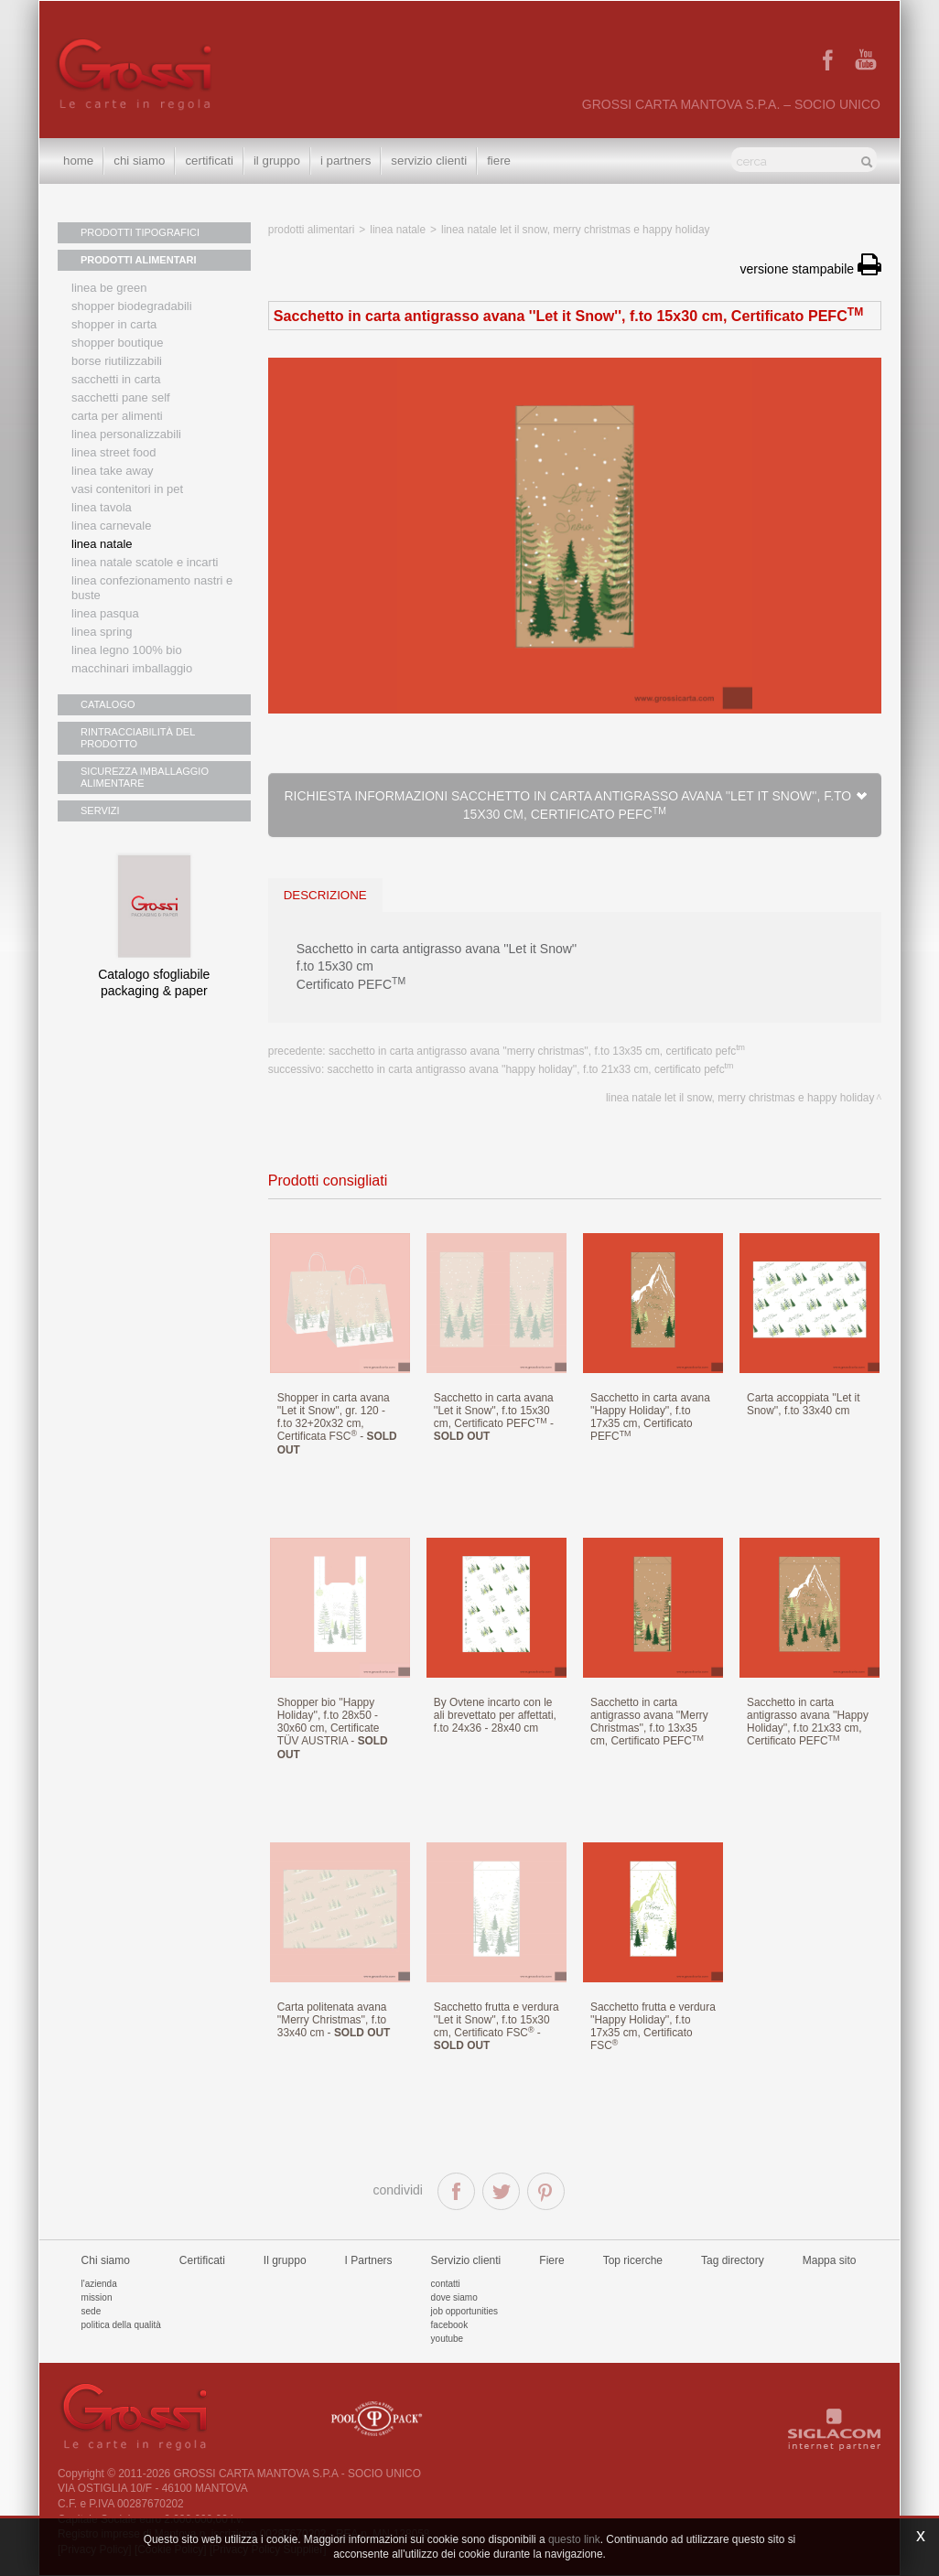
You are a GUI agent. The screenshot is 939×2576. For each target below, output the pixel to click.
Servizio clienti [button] (429, 160)
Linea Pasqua (105, 613)
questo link (574, 2539)
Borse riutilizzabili (116, 361)
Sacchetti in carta (116, 379)
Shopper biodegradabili (131, 306)
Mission (97, 2297)
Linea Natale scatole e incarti (144, 562)
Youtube (447, 2339)
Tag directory (732, 2260)
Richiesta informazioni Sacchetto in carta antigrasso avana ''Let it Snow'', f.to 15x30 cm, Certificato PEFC (576, 805)
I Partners (345, 160)
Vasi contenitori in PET (127, 489)
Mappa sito (830, 2260)
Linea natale (102, 544)
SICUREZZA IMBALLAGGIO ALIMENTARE (145, 777)
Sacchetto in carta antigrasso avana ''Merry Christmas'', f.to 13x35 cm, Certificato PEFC (537, 1051)
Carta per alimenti (117, 416)
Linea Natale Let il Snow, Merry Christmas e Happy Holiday (575, 229)
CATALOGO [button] (108, 704)
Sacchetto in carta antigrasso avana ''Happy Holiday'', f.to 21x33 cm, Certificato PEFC (531, 1069)
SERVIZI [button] (100, 810)
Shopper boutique (117, 342)
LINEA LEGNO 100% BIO (126, 650)
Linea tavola (101, 507)
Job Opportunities (464, 2311)
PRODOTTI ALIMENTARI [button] (139, 259)
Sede (91, 2311)
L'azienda (99, 2284)
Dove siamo (454, 2297)
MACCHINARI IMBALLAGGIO (131, 668)
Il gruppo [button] (277, 160)
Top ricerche (633, 2260)
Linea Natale (398, 229)
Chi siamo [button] (139, 160)
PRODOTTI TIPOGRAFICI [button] (140, 232)
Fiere (499, 160)
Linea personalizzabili (126, 434)
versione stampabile (810, 269)
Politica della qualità (121, 2325)
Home (78, 160)
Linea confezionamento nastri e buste (151, 588)
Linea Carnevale (111, 525)
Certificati (208, 160)
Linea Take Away (112, 471)
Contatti (445, 2284)
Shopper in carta (113, 324)
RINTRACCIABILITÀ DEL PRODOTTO (138, 737)
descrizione (325, 895)
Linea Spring (102, 632)
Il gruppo (285, 2260)
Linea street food (113, 452)
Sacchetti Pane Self (120, 397)
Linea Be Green (108, 288)
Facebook (450, 2325)
